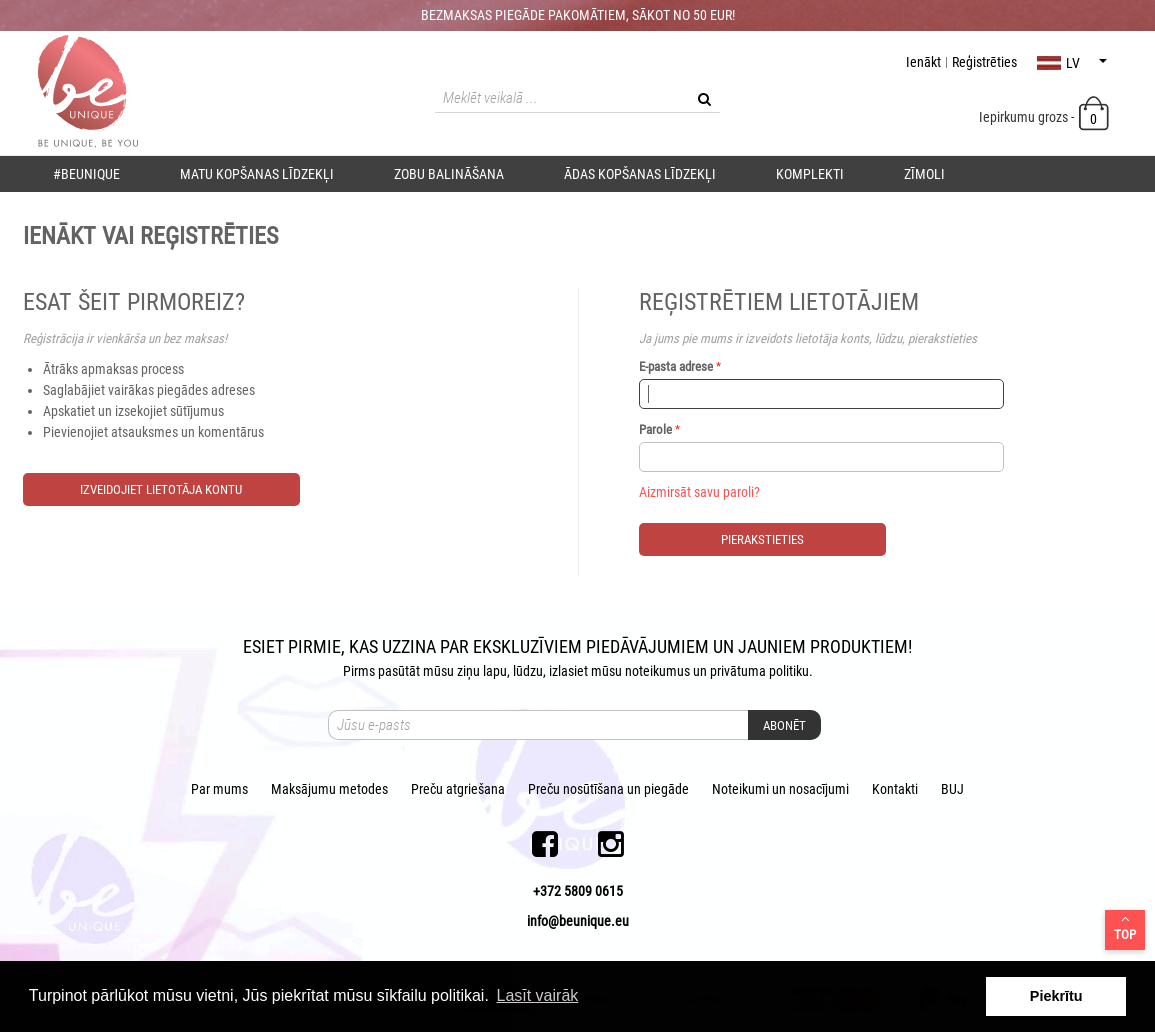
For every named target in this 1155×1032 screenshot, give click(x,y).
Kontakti (895, 789)
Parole (655, 429)
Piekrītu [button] (1056, 996)
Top (1125, 927)
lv (1072, 63)
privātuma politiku (759, 671)
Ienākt (923, 62)
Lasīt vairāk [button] (537, 995)
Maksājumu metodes (329, 789)
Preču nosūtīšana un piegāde (608, 789)
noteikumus (657, 671)
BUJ (952, 789)
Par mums (219, 789)
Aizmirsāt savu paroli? (699, 492)
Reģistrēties (984, 62)
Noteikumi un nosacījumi (780, 789)
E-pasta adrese (676, 366)
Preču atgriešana (458, 789)
